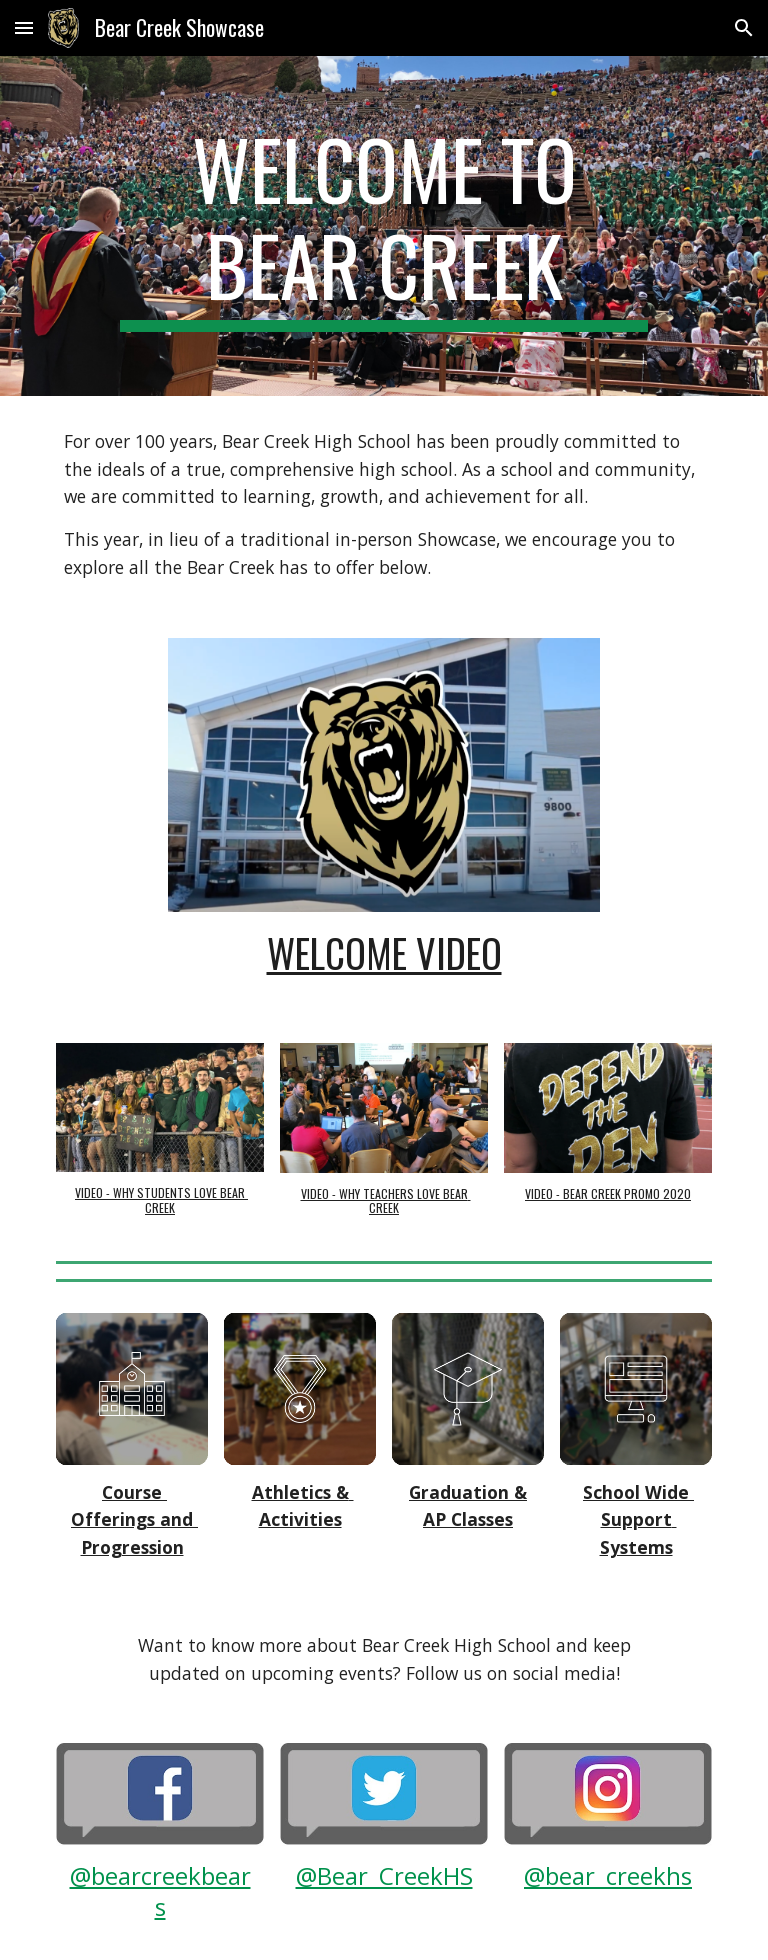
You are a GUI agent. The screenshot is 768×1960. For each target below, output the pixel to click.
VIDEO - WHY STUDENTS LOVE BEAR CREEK (161, 1199)
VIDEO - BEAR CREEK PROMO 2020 (608, 1193)
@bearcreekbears (160, 1891)
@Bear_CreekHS (384, 1875)
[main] (383, 226)
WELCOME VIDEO (384, 952)
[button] (24, 27)
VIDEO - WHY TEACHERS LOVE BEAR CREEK (386, 1200)
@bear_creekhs (608, 1875)
